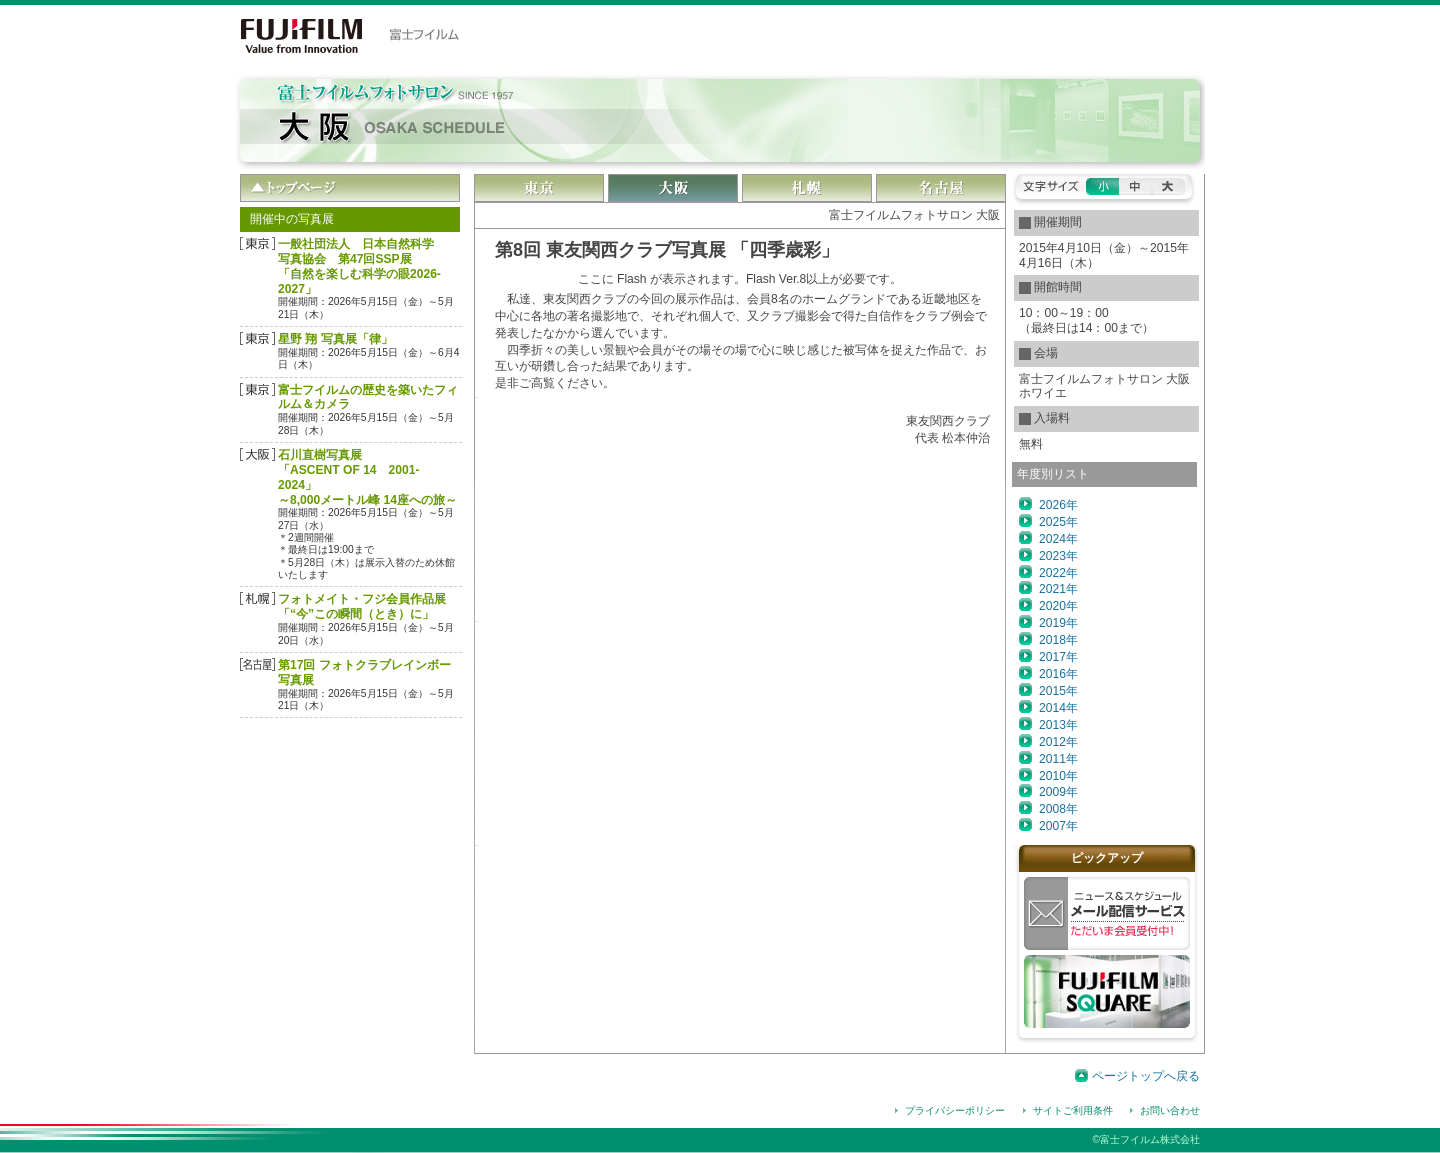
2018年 (1058, 640)
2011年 (1058, 759)
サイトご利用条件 (1073, 1110)
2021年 (1058, 589)
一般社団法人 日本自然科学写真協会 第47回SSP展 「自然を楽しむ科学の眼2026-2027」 (359, 266)
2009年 (1058, 792)
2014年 (1058, 708)
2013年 (1058, 725)
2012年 (1058, 742)
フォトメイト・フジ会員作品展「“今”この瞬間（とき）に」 (362, 606)
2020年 (1058, 606)
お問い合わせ (1170, 1110)
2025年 (1058, 522)
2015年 (1058, 691)
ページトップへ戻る (1146, 1076)
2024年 (1058, 539)
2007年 (1058, 826)
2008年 (1058, 809)
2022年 (1058, 573)
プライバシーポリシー (955, 1110)
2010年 (1058, 776)
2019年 (1058, 623)
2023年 (1058, 556)
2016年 (1058, 674)
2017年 (1058, 657)
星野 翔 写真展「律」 (335, 339)
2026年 (1058, 505)
